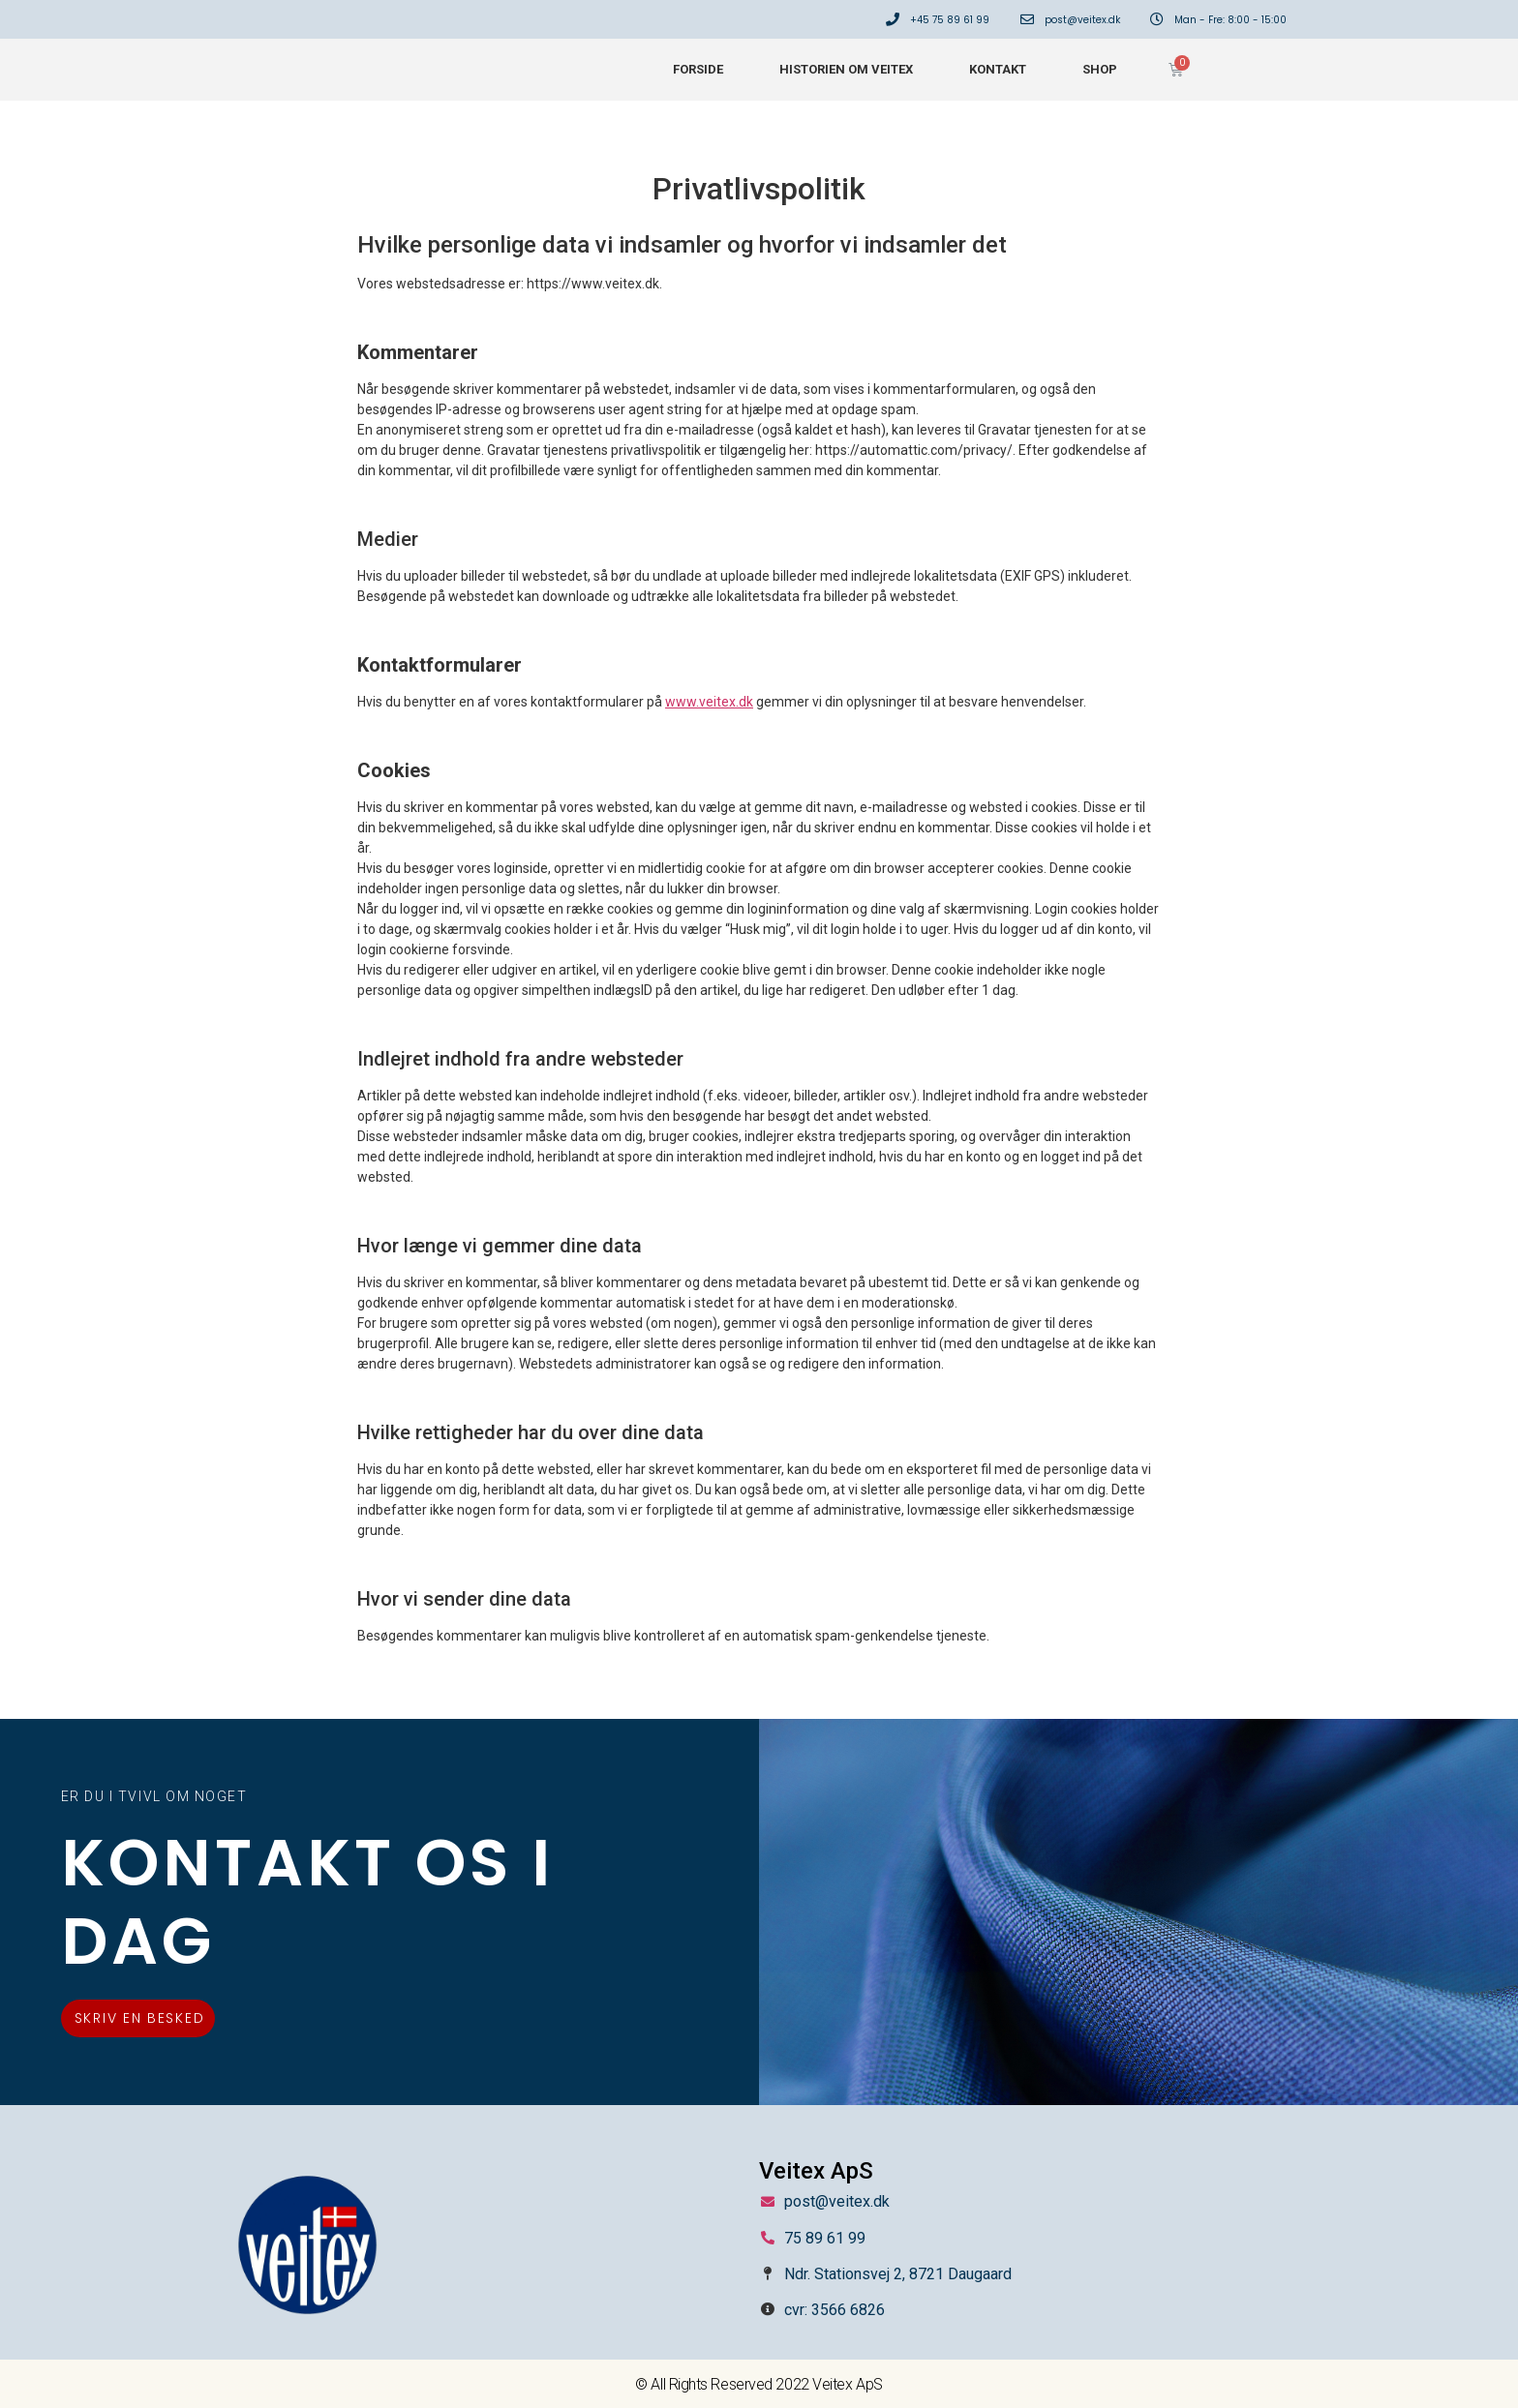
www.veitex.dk (709, 701)
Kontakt (997, 69)
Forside (698, 69)
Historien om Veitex (846, 69)
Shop (1099, 69)
